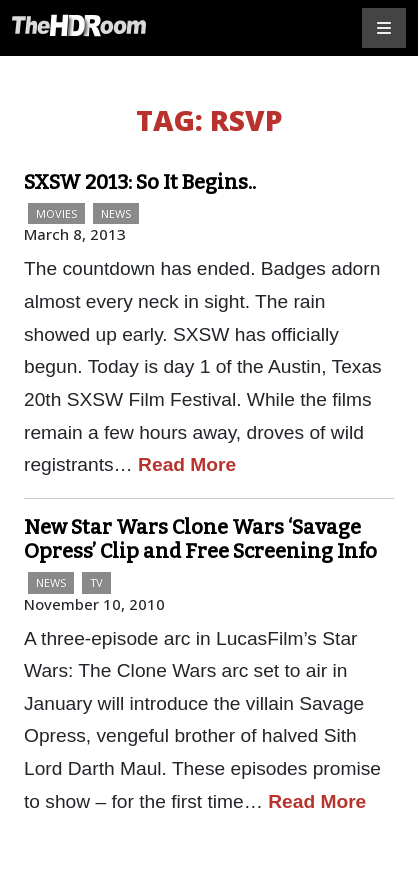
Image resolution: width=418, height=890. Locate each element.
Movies (56, 213)
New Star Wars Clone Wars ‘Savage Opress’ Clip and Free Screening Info (200, 539)
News (116, 213)
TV (96, 582)
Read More (187, 464)
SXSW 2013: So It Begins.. (140, 182)
